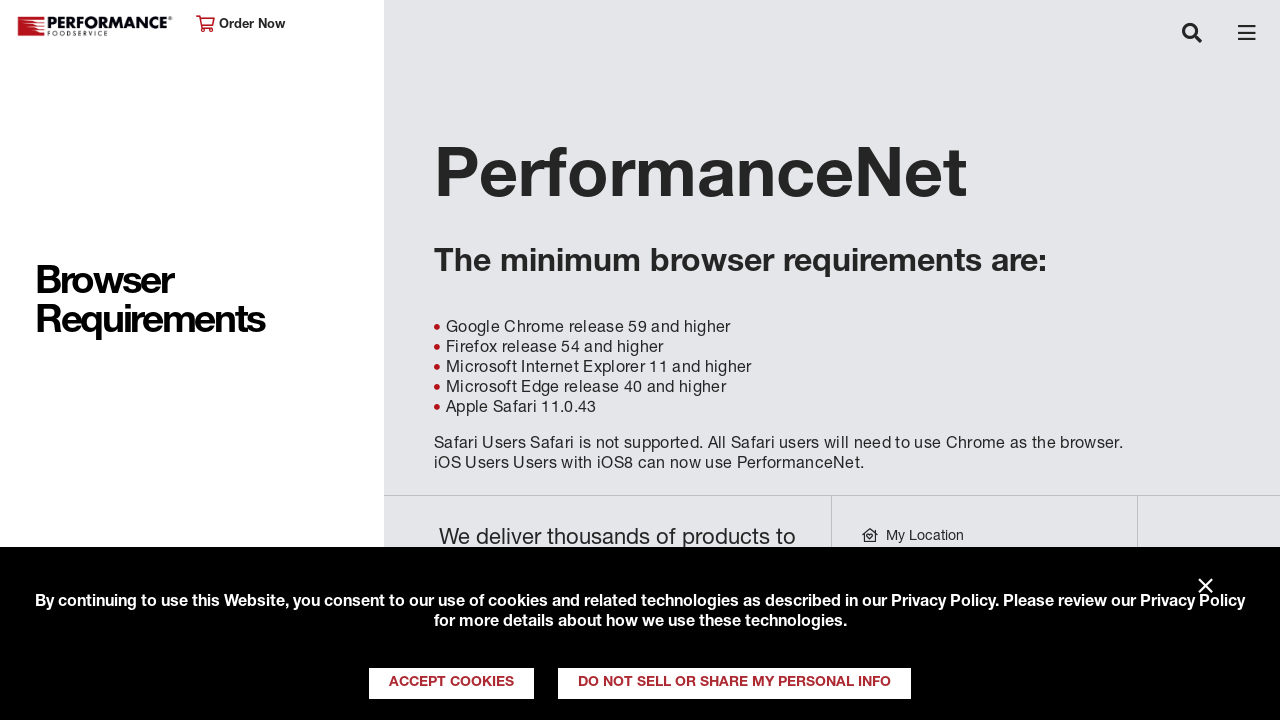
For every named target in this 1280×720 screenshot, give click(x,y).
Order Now (240, 24)
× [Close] (1205, 587)
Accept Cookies (451, 683)
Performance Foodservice (96, 26)
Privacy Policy (943, 603)
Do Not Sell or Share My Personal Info (734, 683)
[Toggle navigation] (1192, 35)
